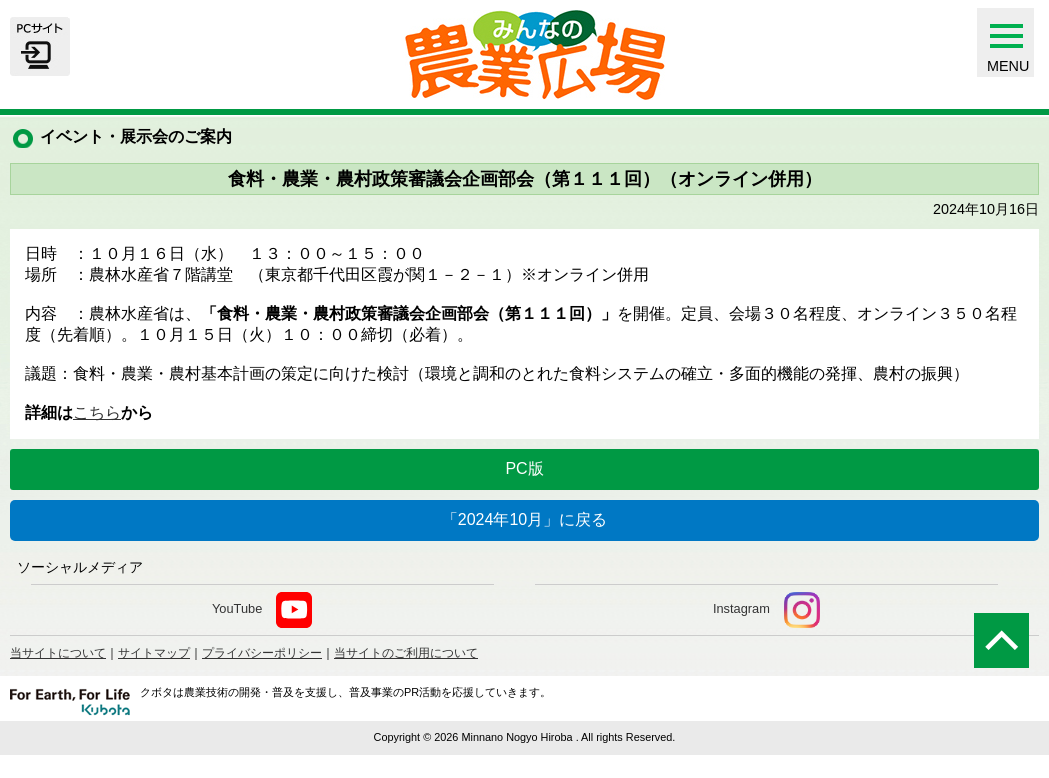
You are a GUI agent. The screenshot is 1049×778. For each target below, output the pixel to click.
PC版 (524, 468)
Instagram (766, 610)
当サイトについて (58, 653)
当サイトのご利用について (406, 653)
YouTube (262, 610)
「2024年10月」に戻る (524, 519)
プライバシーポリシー (262, 653)
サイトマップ (154, 653)
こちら (97, 412)
